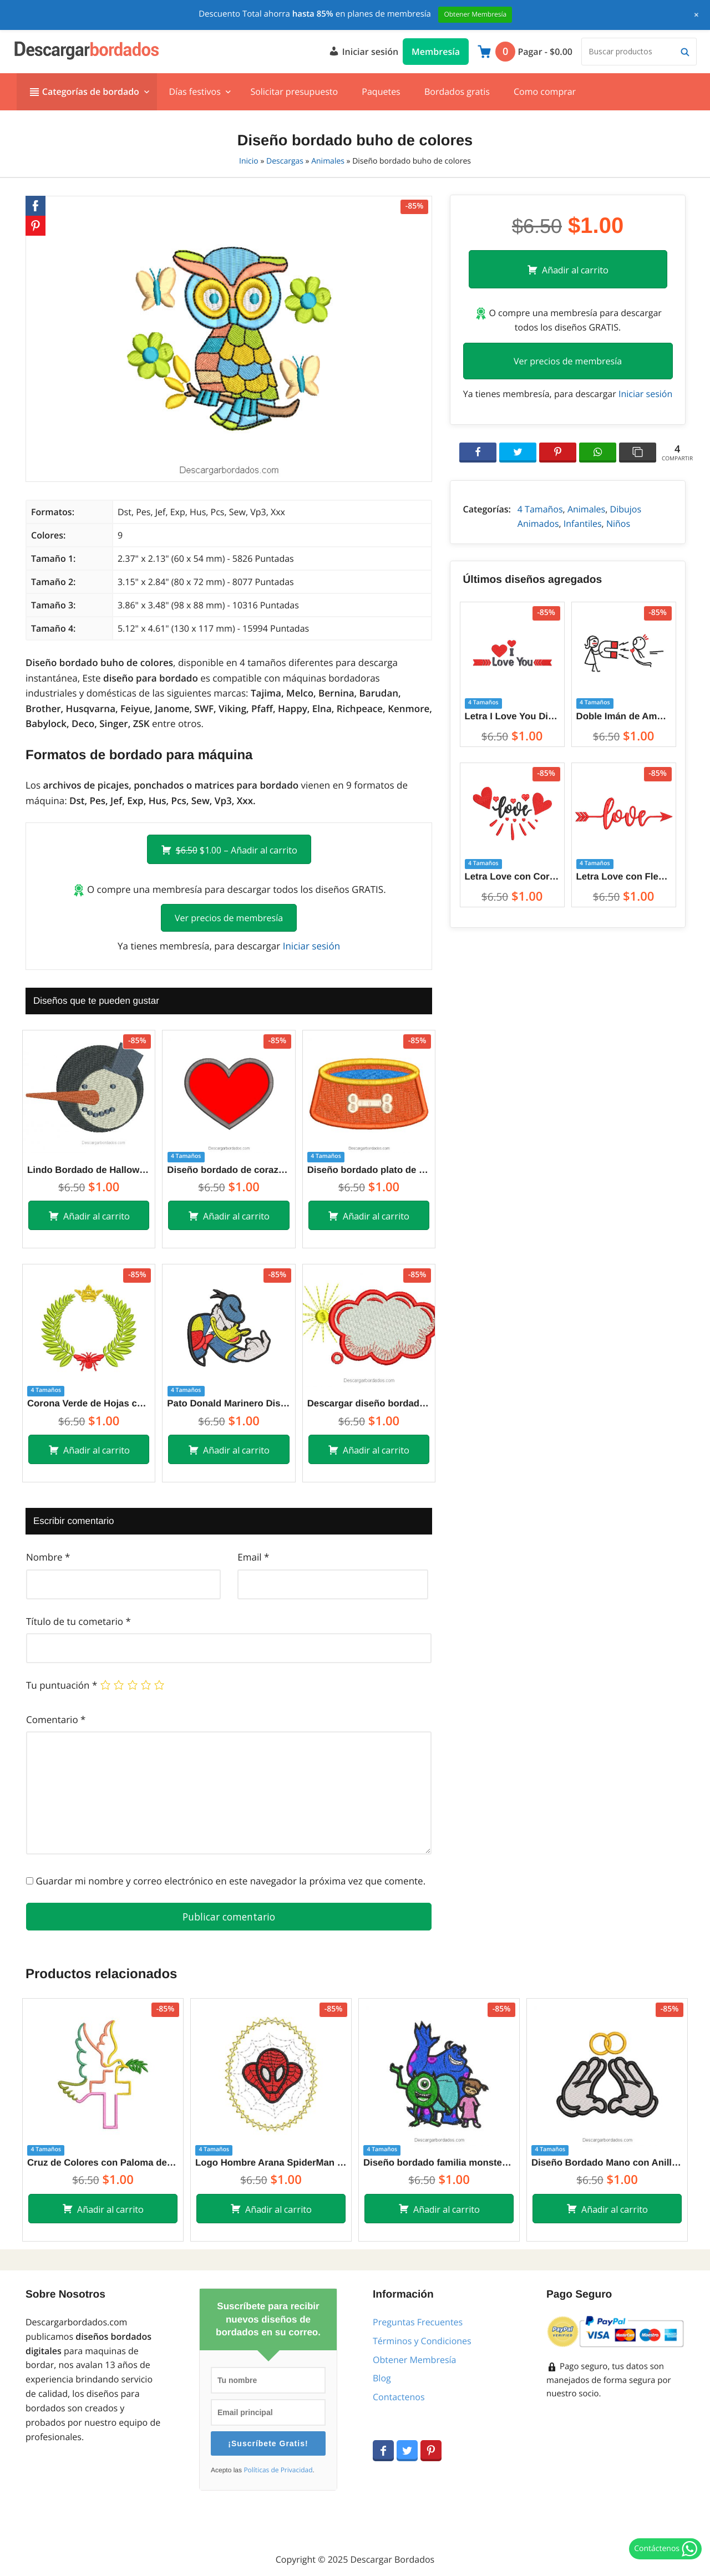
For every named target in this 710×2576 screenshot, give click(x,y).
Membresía (436, 51)
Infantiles (583, 523)
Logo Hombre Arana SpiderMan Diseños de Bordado (271, 2162)
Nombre (48, 1557)
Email (253, 1557)
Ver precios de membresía (229, 918)
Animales (327, 161)
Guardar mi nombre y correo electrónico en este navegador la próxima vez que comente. (230, 1880)
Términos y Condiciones (422, 2341)
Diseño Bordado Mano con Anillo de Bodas (607, 2162)
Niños (618, 523)
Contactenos (399, 2397)
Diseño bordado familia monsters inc (439, 2162)
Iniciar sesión (363, 50)
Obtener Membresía (414, 2360)
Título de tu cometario (78, 1621)
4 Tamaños (540, 509)
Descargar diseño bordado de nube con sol (368, 1403)
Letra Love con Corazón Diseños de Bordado (512, 876)
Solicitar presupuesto (294, 91)
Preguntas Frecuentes (418, 2322)
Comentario (55, 1719)
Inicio (248, 161)
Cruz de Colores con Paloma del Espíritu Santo (103, 2162)
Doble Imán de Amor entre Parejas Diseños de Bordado (623, 716)
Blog (382, 2378)
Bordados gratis (457, 91)
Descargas (284, 161)
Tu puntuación (61, 1685)
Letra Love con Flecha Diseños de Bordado (623, 876)
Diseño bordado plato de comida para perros (368, 1170)
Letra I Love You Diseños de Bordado (512, 716)
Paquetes (381, 91)
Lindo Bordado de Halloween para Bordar (88, 1170)
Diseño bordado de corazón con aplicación (228, 1170)
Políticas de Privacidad (278, 2470)
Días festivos (194, 91)
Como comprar (545, 91)
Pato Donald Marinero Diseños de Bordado (228, 1403)
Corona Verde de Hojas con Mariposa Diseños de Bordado (88, 1403)
